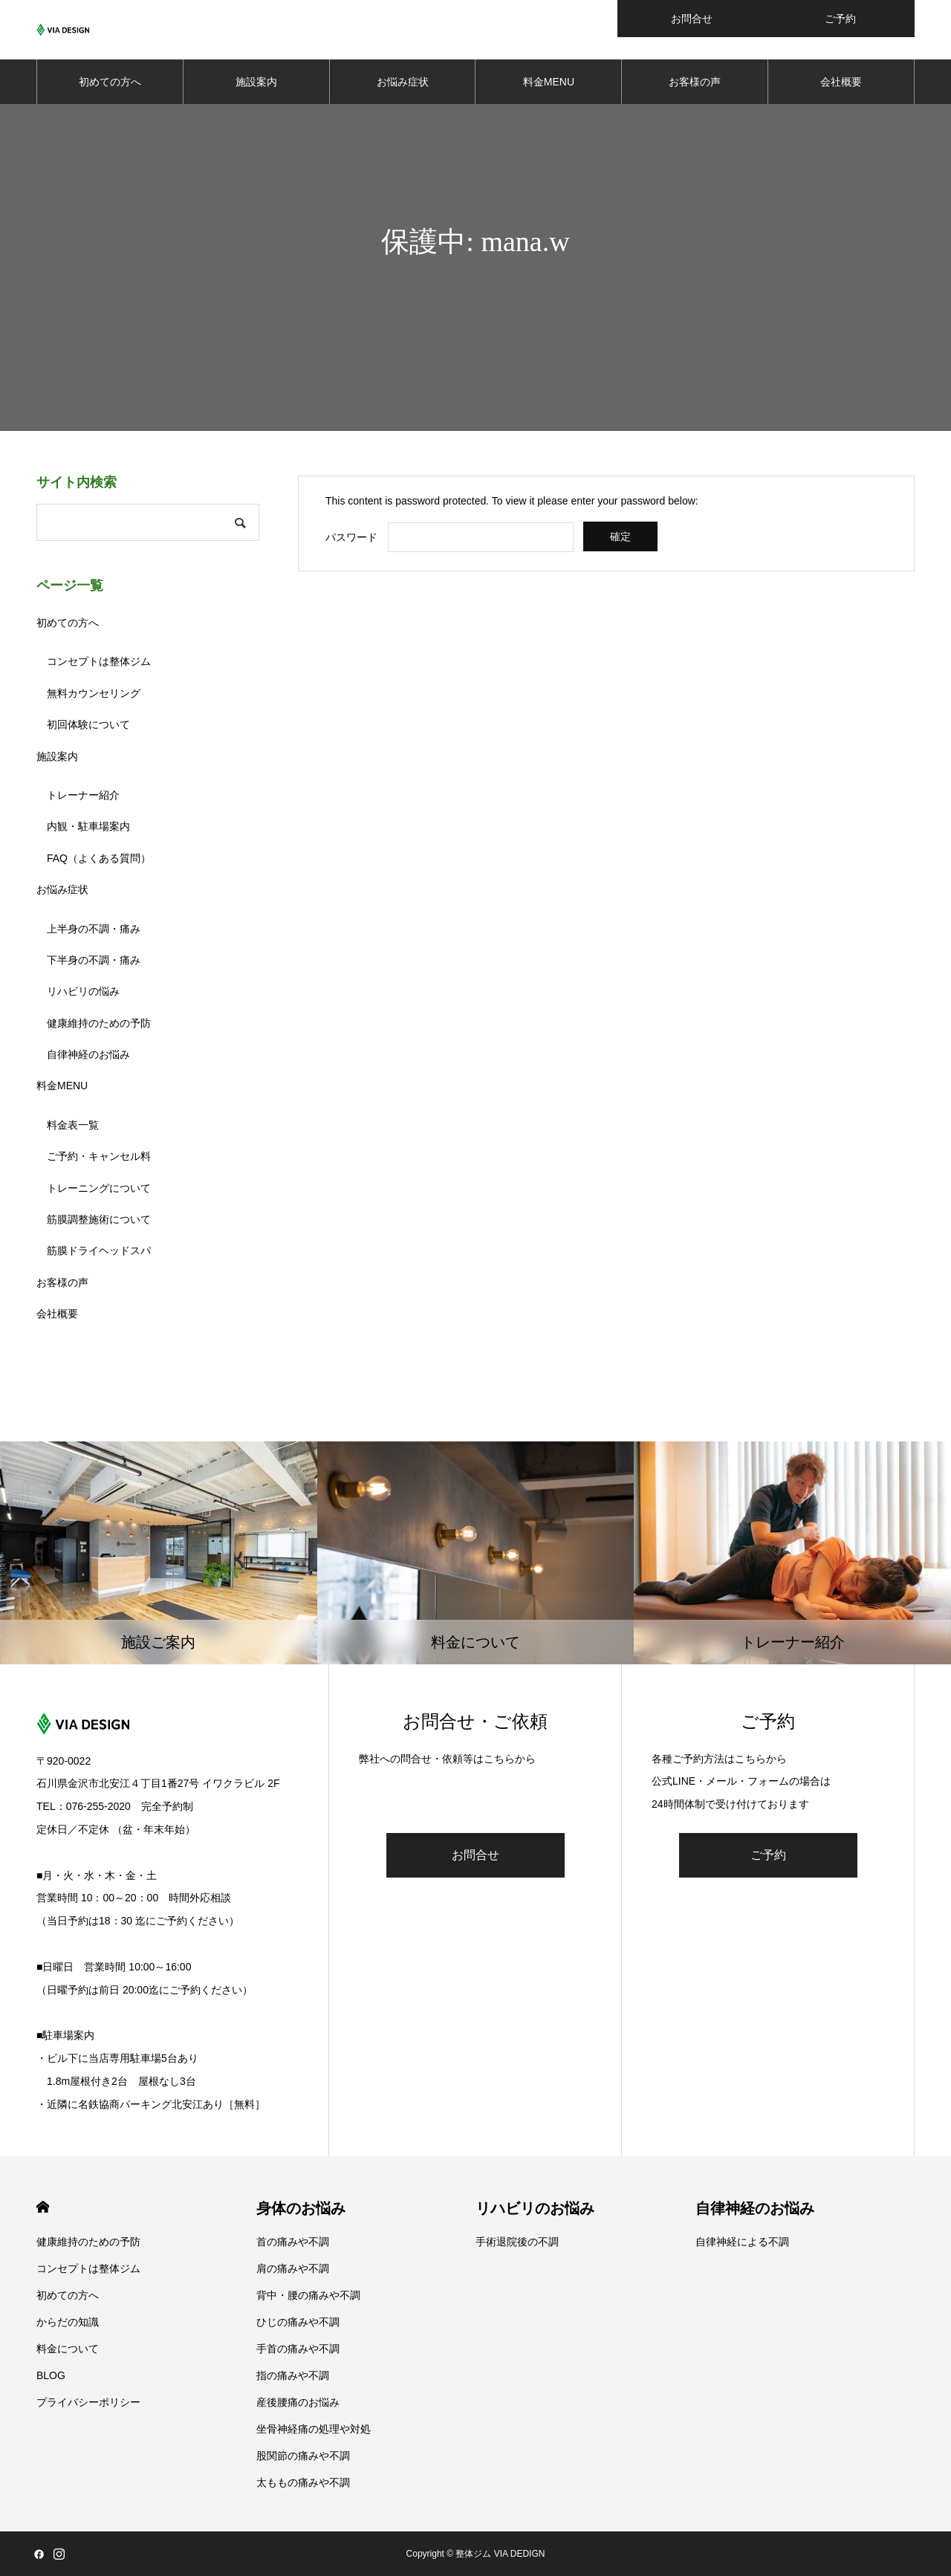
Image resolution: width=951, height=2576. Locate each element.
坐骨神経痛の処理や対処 (313, 2429)
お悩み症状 (403, 82)
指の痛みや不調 (292, 2375)
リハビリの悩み (83, 991)
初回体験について (88, 724)
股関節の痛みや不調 (303, 2456)
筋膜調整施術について (99, 1219)
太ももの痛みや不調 (303, 2482)
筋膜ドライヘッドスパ (99, 1250)
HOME (42, 2207)
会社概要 (841, 82)
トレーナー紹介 (83, 795)
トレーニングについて (99, 1188)
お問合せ (475, 1855)
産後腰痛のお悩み (298, 2402)
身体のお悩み (300, 2208)
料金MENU (548, 82)
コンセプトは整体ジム (99, 661)
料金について (67, 2349)
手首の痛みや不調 (298, 2349)
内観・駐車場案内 (88, 826)
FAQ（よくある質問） (99, 858)
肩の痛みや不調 (292, 2268)
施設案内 (256, 82)
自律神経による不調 (742, 2242)
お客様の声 (695, 82)
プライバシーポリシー (88, 2402)
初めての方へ (110, 82)
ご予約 (768, 1855)
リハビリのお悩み (535, 2208)
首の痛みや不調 (292, 2242)
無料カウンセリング (93, 693)
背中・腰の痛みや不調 (308, 2295)
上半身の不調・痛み (93, 929)
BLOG (50, 2375)
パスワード (351, 537)
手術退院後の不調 (517, 2242)
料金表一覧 (73, 1125)
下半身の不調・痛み (93, 960)
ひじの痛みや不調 (298, 2322)
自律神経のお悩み (88, 1054)
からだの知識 (67, 2322)
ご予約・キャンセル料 (99, 1156)
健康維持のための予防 (99, 1023)
